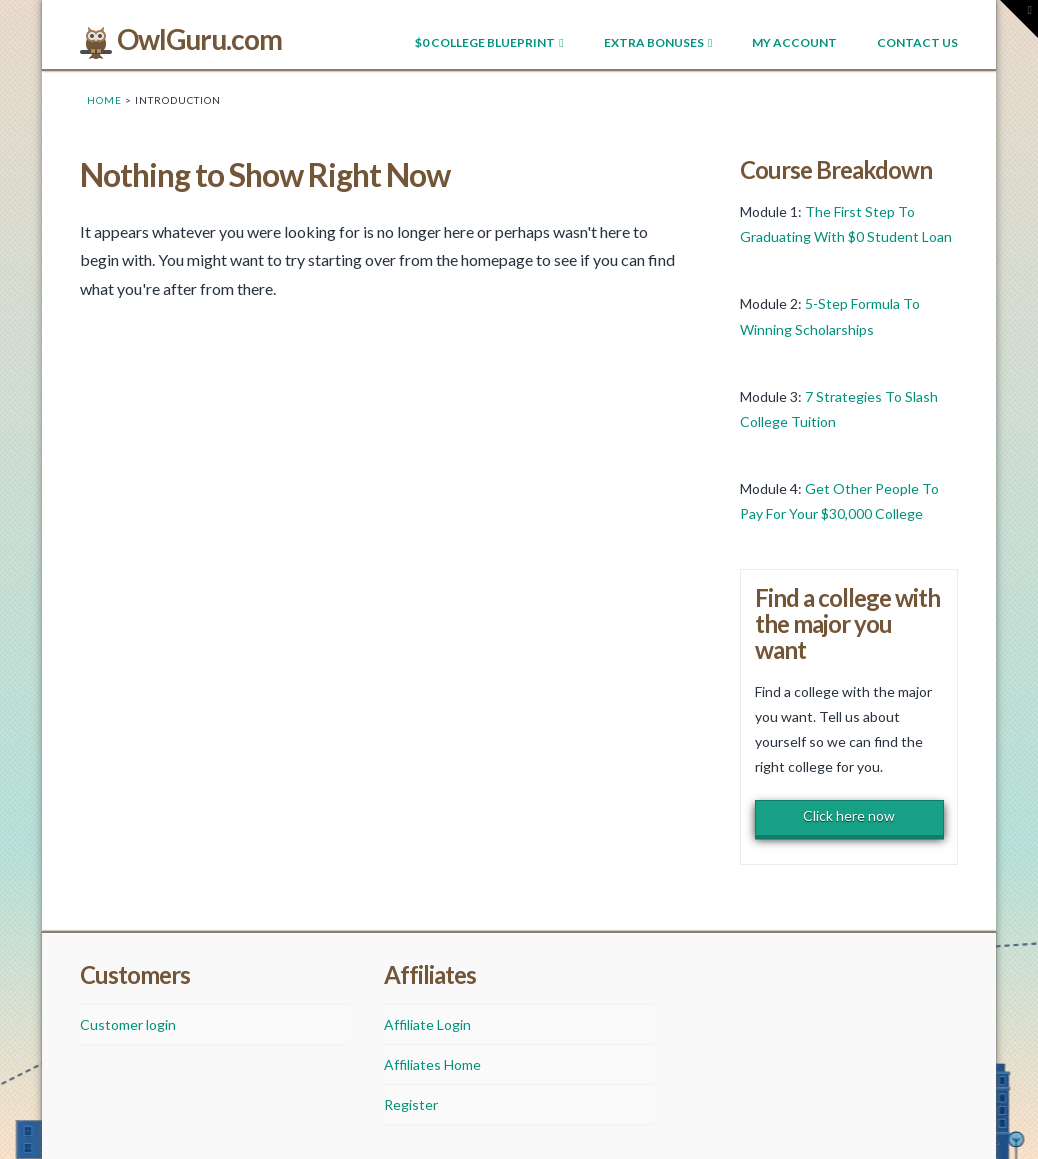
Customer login (128, 1024)
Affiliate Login (427, 1024)
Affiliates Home (432, 1064)
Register (411, 1104)
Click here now (849, 815)
